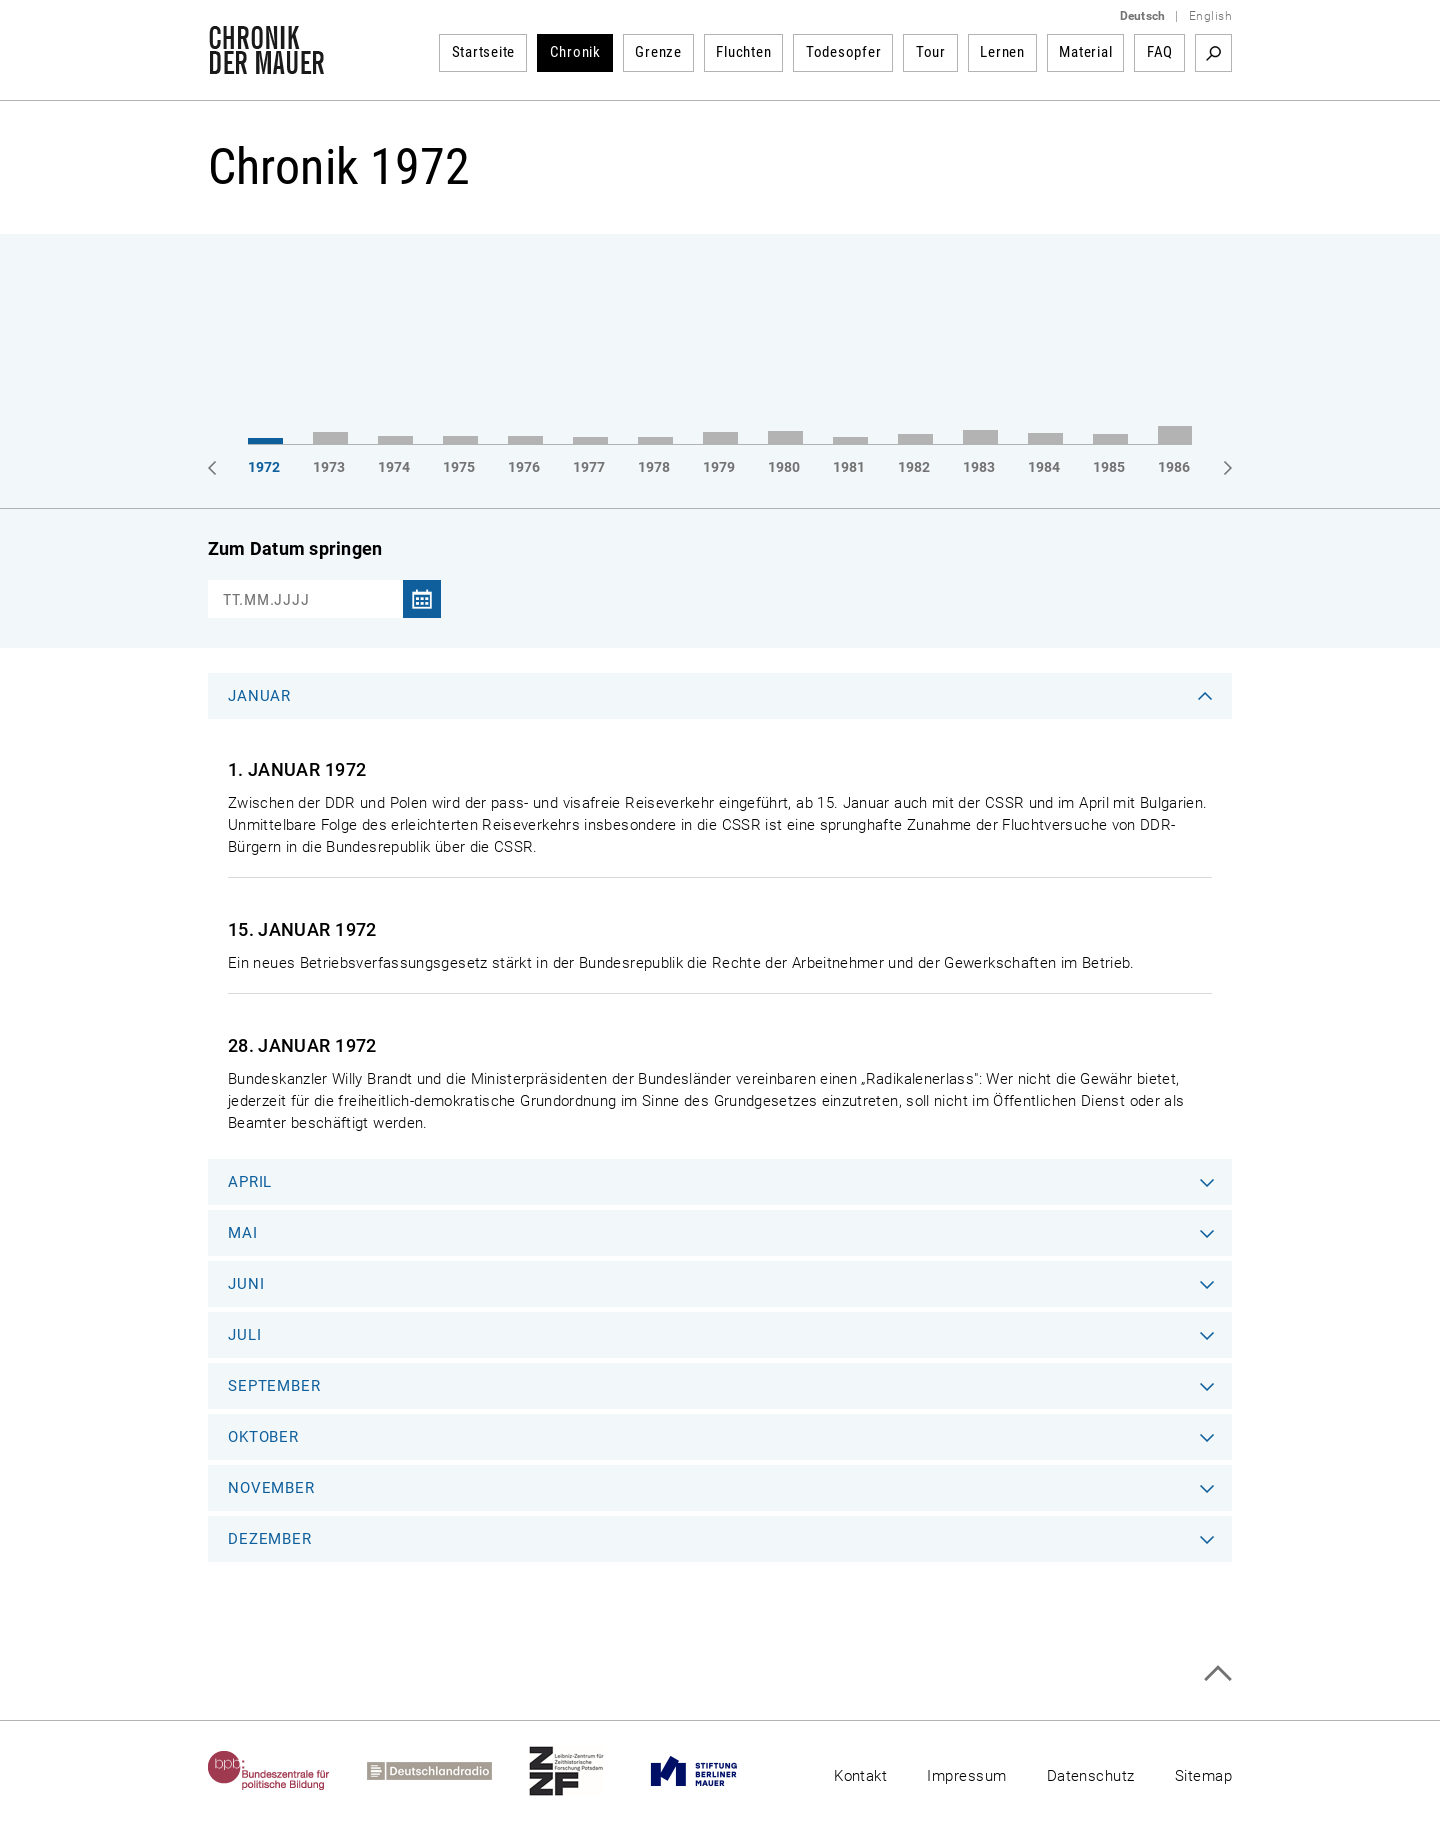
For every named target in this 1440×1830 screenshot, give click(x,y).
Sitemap (1203, 1776)
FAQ (1160, 52)
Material (1085, 52)
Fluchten (743, 52)
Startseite (484, 52)
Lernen (1002, 52)
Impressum (966, 1776)
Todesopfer (844, 52)
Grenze (658, 52)
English (1210, 16)
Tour (931, 52)
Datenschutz (1091, 1776)
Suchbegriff (1213, 53)
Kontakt (860, 1776)
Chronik (575, 52)
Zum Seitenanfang (1217, 1673)
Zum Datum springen (295, 548)
